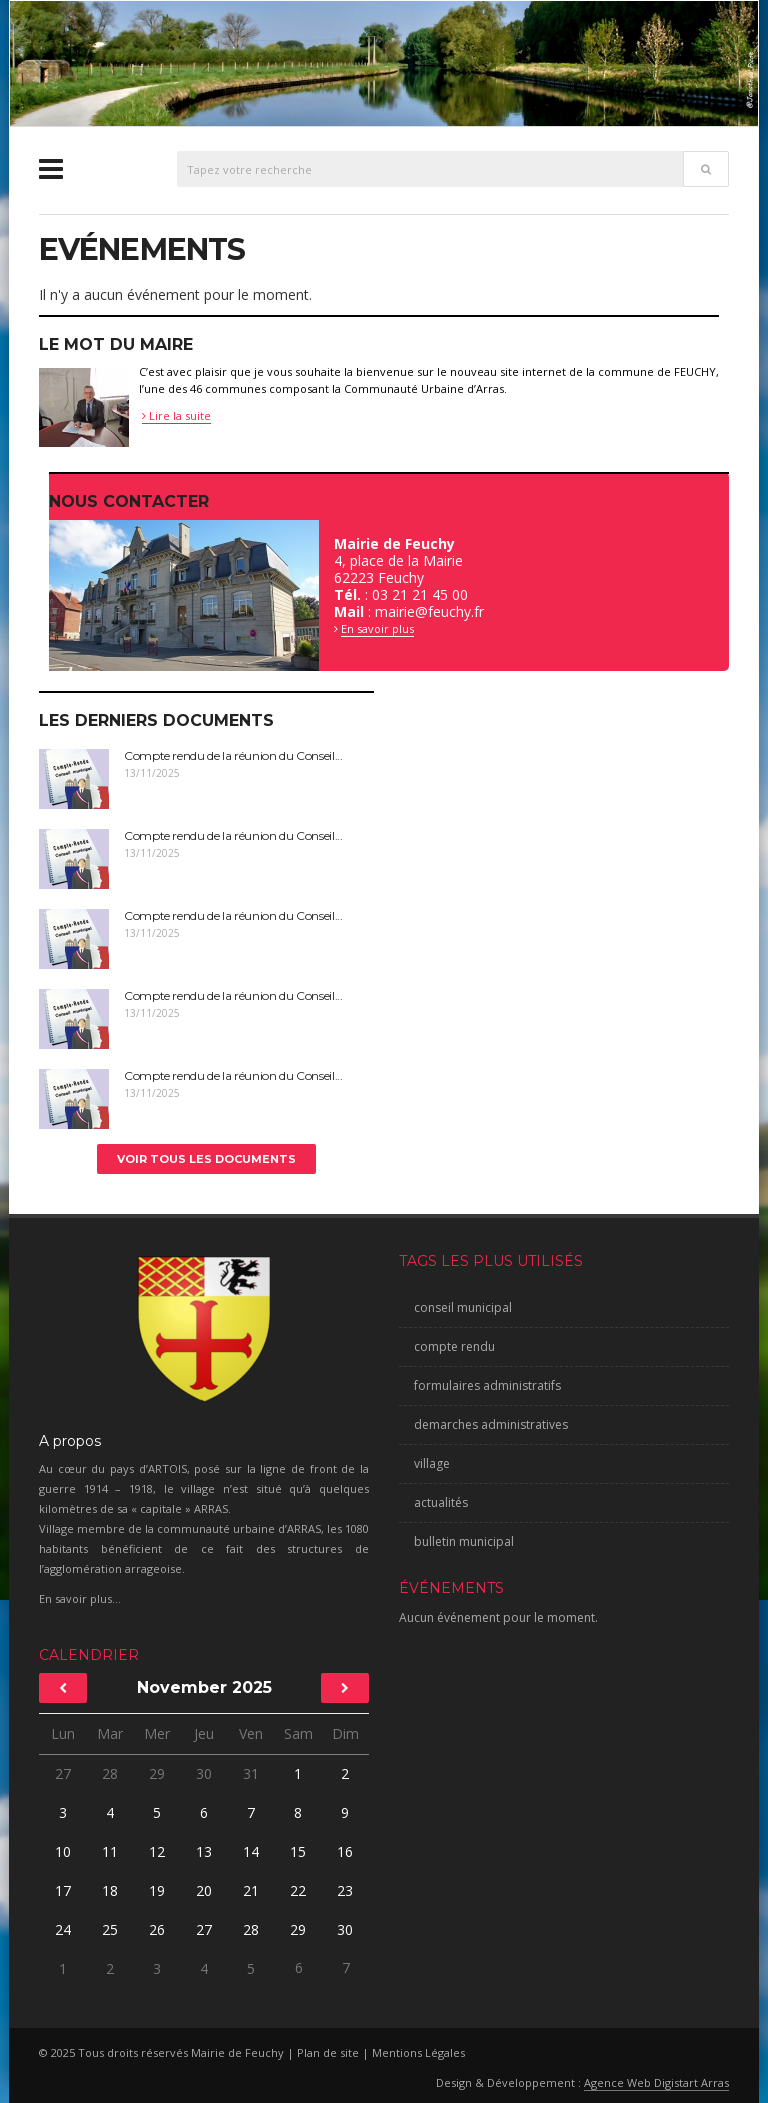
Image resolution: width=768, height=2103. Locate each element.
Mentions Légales (418, 2052)
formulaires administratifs (487, 1385)
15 (298, 1851)
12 (157, 1851)
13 (204, 1851)
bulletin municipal (464, 1541)
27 (63, 1773)
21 (251, 1890)
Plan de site (328, 2052)
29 (157, 1773)
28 (110, 1773)
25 (110, 1929)
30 (204, 1773)
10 (63, 1851)
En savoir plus (377, 628)
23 (345, 1890)
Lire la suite (176, 415)
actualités (441, 1502)
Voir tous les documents (206, 1159)
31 (251, 1773)
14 (251, 1851)
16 (345, 1851)
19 (157, 1890)
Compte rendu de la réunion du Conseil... (233, 755)
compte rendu (454, 1346)
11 (110, 1851)
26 (157, 1929)
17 (63, 1890)
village (432, 1463)
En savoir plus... (80, 1598)
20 (204, 1890)
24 (63, 1929)
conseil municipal (463, 1307)
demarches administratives (491, 1424)
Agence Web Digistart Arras (656, 2082)
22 (298, 1890)
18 (110, 1890)
